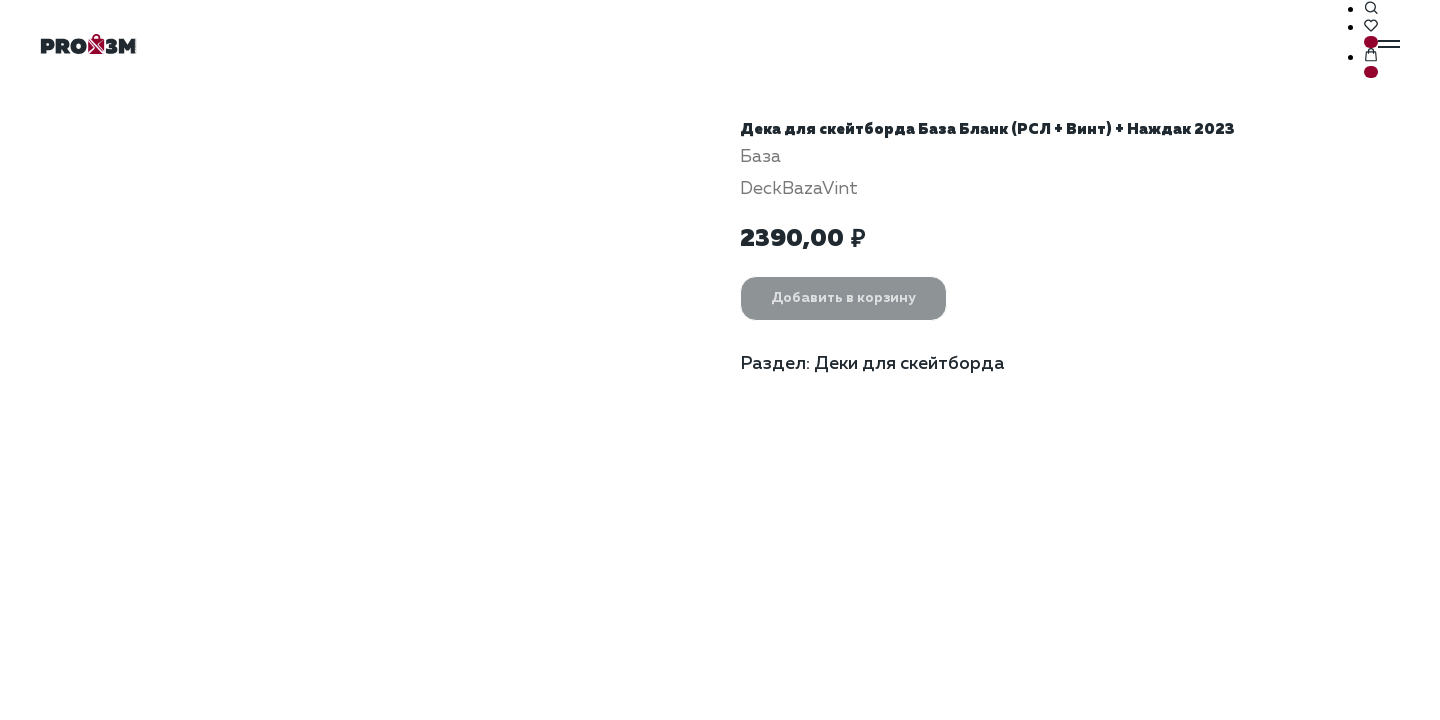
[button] (1371, 9)
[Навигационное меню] (1389, 44)
